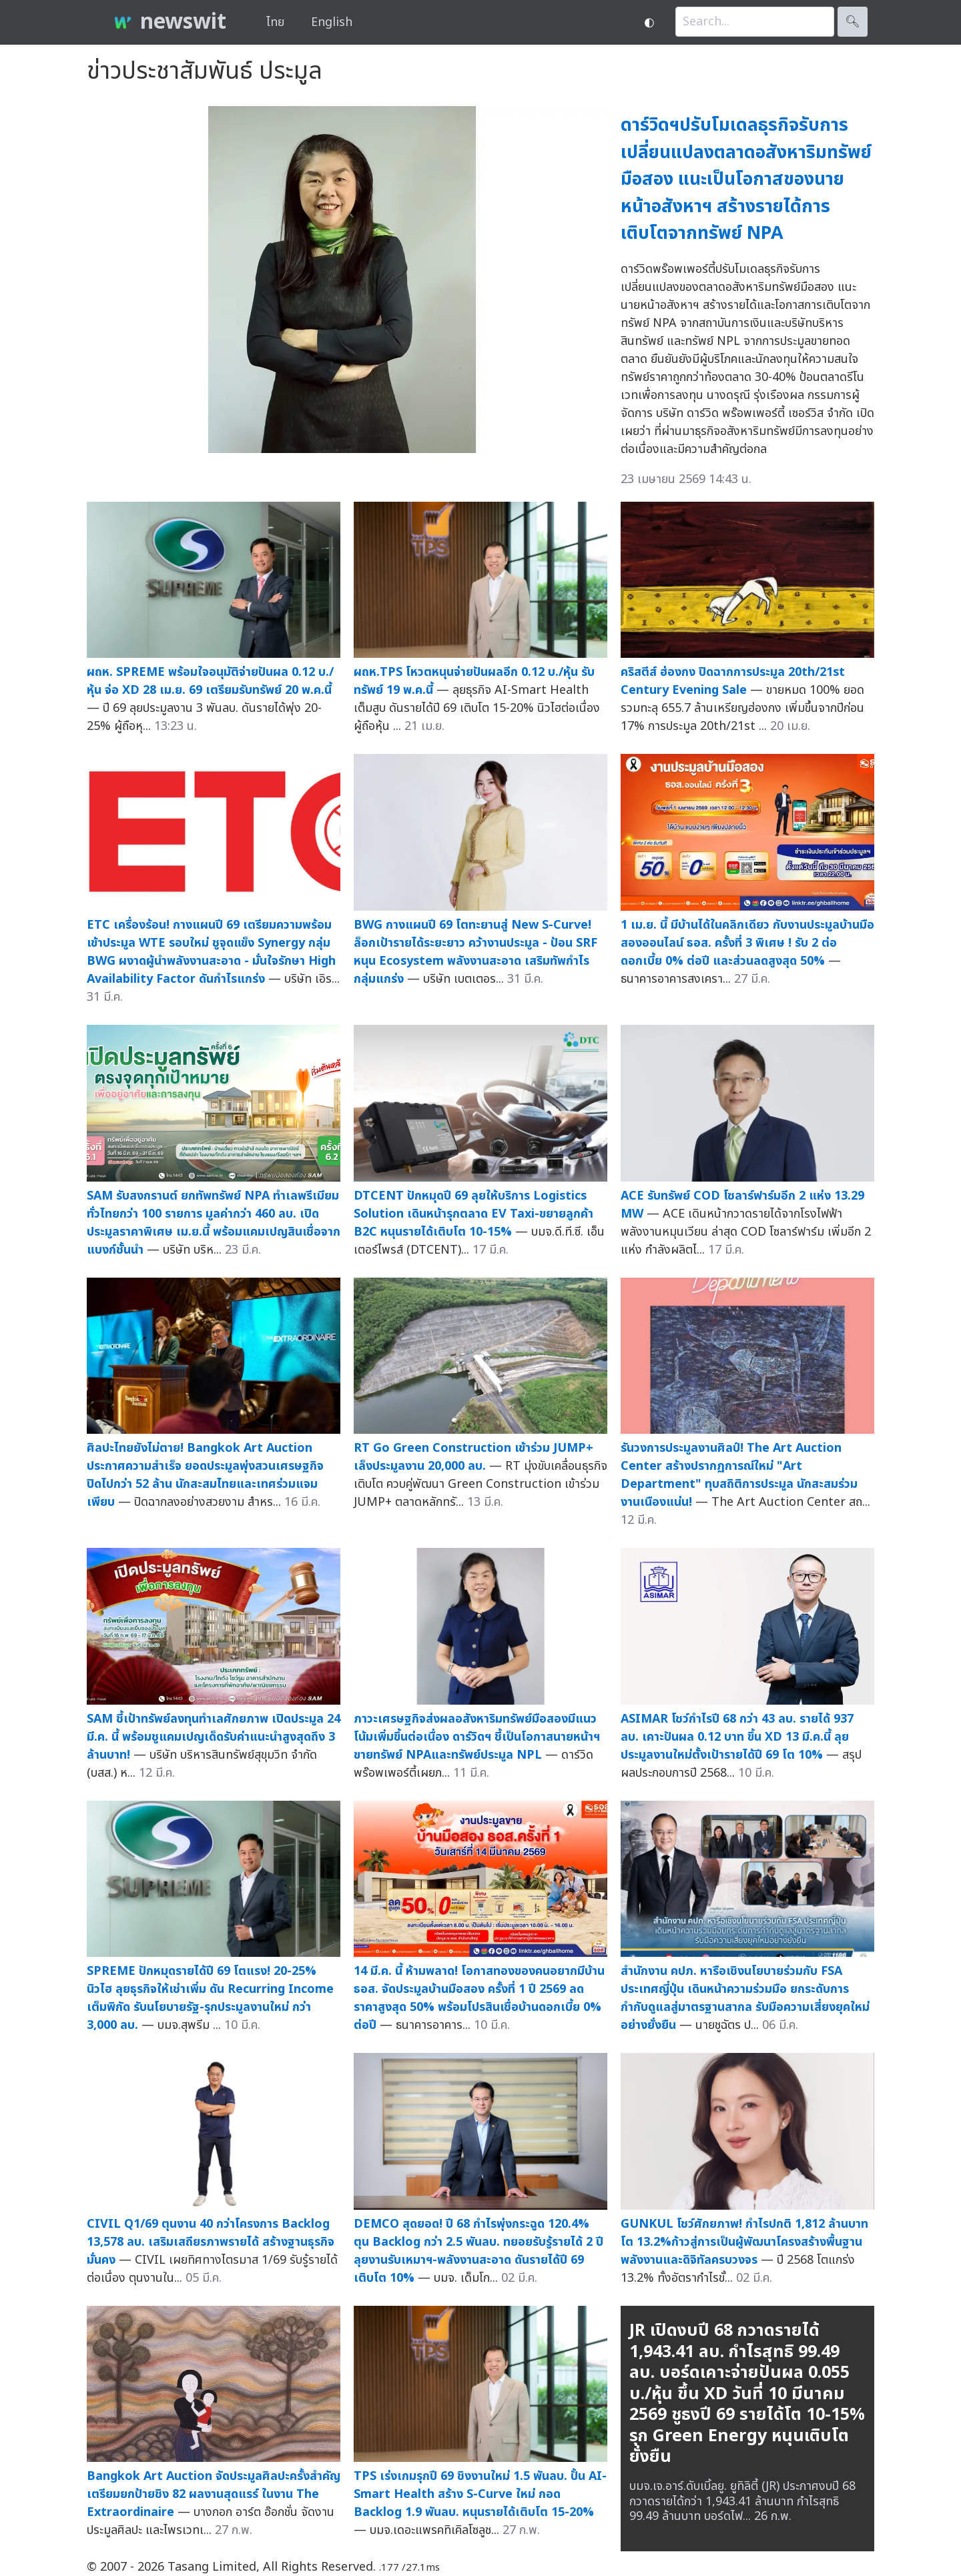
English (331, 22)
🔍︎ (852, 22)
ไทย (275, 22)
